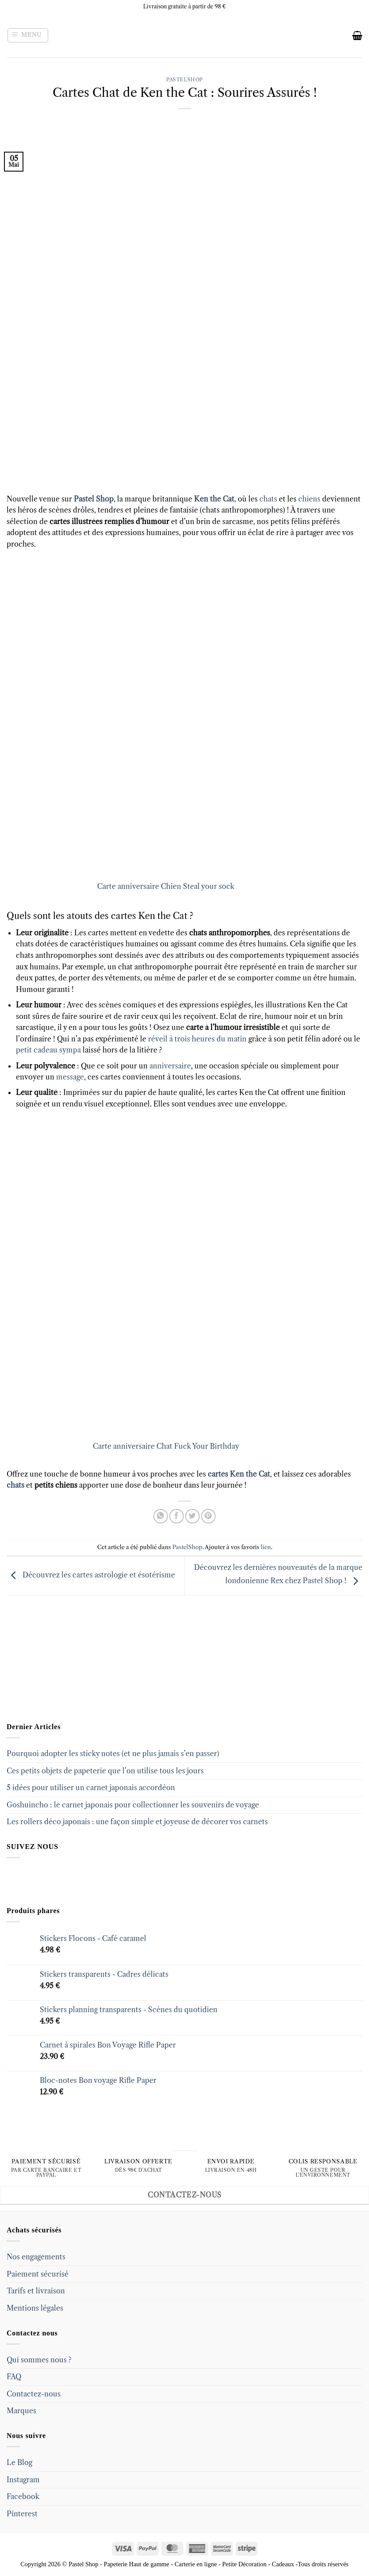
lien (266, 1547)
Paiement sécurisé (37, 2274)
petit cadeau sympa (48, 1049)
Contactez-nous (34, 2393)
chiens (308, 498)
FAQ (14, 2376)
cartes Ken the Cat (239, 1474)
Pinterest (22, 2513)
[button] (28, 35)
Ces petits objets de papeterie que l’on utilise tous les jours (105, 1770)
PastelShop (184, 80)
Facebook (23, 2496)
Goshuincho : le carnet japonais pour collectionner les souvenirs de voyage (133, 1804)
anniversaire (170, 1065)
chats (268, 498)
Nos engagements (36, 2256)
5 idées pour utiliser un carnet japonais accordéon (91, 1787)
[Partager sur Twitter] (192, 1516)
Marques (21, 2410)
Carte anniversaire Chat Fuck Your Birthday (166, 1446)
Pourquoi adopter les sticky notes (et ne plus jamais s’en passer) (113, 1753)
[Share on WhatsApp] (160, 1516)
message (70, 1076)
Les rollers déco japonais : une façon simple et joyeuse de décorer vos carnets (137, 1821)
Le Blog (19, 2462)
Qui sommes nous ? (39, 2359)
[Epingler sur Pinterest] (208, 1516)
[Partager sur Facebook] (176, 1516)
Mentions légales (35, 2308)
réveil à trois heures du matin (197, 1038)
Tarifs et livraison (36, 2290)
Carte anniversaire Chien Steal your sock (165, 886)
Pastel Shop (93, 498)
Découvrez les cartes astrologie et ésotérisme (91, 1575)
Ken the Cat (214, 498)
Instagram (23, 2479)
